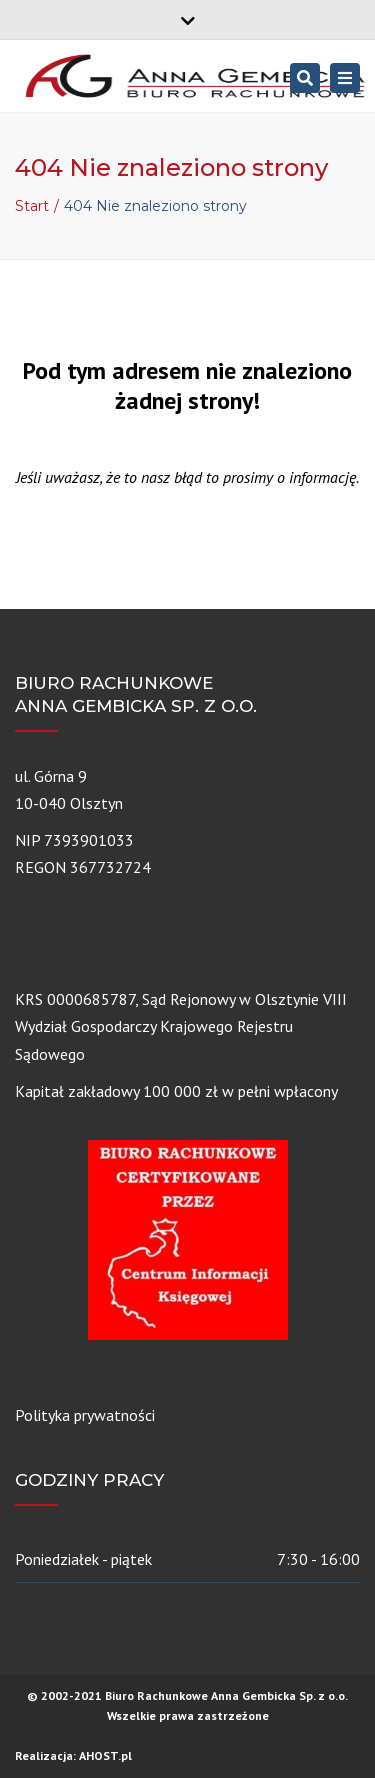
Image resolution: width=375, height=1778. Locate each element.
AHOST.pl (105, 1755)
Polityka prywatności (85, 1415)
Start (32, 206)
